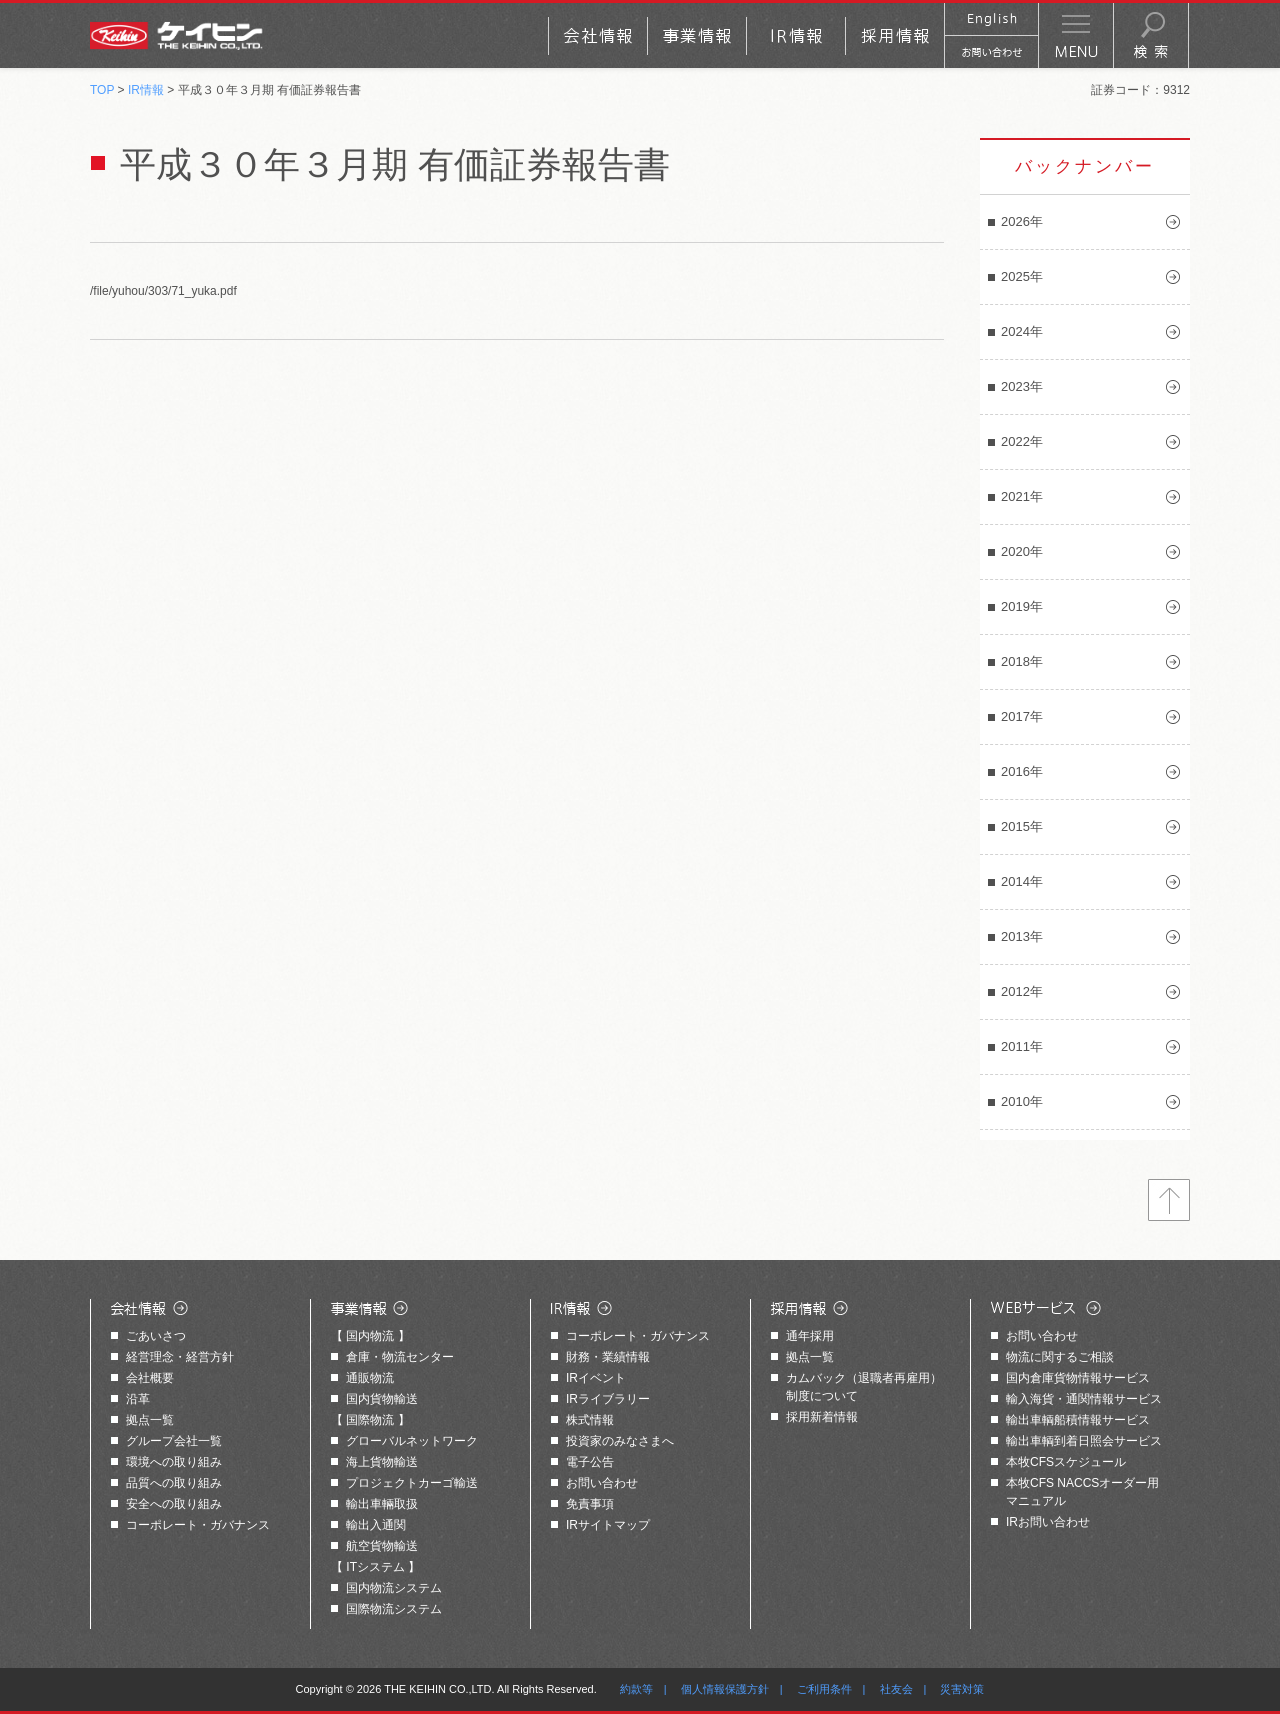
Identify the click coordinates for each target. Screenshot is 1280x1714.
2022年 (1022, 441)
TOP (102, 90)
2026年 (1022, 221)
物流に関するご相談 (1060, 1357)
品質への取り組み (174, 1483)
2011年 (1022, 1046)
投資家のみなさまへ (620, 1441)
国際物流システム (394, 1609)
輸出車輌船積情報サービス (1078, 1420)
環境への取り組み (174, 1462)
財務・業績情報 (608, 1357)
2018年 (1022, 661)
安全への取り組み (174, 1504)
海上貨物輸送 (382, 1462)
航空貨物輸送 (382, 1546)
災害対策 (962, 1689)
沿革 (138, 1399)
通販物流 (370, 1378)
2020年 (1022, 551)
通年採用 (810, 1336)
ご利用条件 (824, 1689)
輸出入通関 (376, 1525)
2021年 (1022, 496)
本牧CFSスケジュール (1066, 1462)
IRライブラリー (608, 1399)
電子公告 (590, 1462)
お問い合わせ (602, 1483)
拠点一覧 (150, 1420)
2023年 (1022, 386)
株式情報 (590, 1420)
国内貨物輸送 (382, 1399)
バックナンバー (1085, 166)
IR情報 (146, 90)
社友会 (896, 1689)
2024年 (1022, 331)
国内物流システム (394, 1588)
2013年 (1022, 936)
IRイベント (596, 1378)
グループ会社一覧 (174, 1441)
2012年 (1022, 991)
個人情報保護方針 (725, 1689)
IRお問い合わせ (1048, 1522)
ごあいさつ (156, 1336)
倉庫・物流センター (400, 1357)
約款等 (636, 1689)
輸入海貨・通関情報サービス (1084, 1399)
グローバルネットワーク (412, 1441)
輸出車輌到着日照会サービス (1084, 1441)
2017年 (1022, 716)
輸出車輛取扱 (382, 1504)
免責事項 (590, 1504)
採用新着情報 (822, 1417)
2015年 (1022, 826)
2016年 (1022, 771)
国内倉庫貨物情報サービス (1078, 1378)
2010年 (1022, 1101)
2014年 (1022, 881)
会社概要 (150, 1378)
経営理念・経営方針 (180, 1357)
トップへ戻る (1169, 1200)
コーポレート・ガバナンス (198, 1525)
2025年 (1022, 276)
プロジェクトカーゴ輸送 (412, 1483)
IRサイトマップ (608, 1525)
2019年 (1022, 606)
